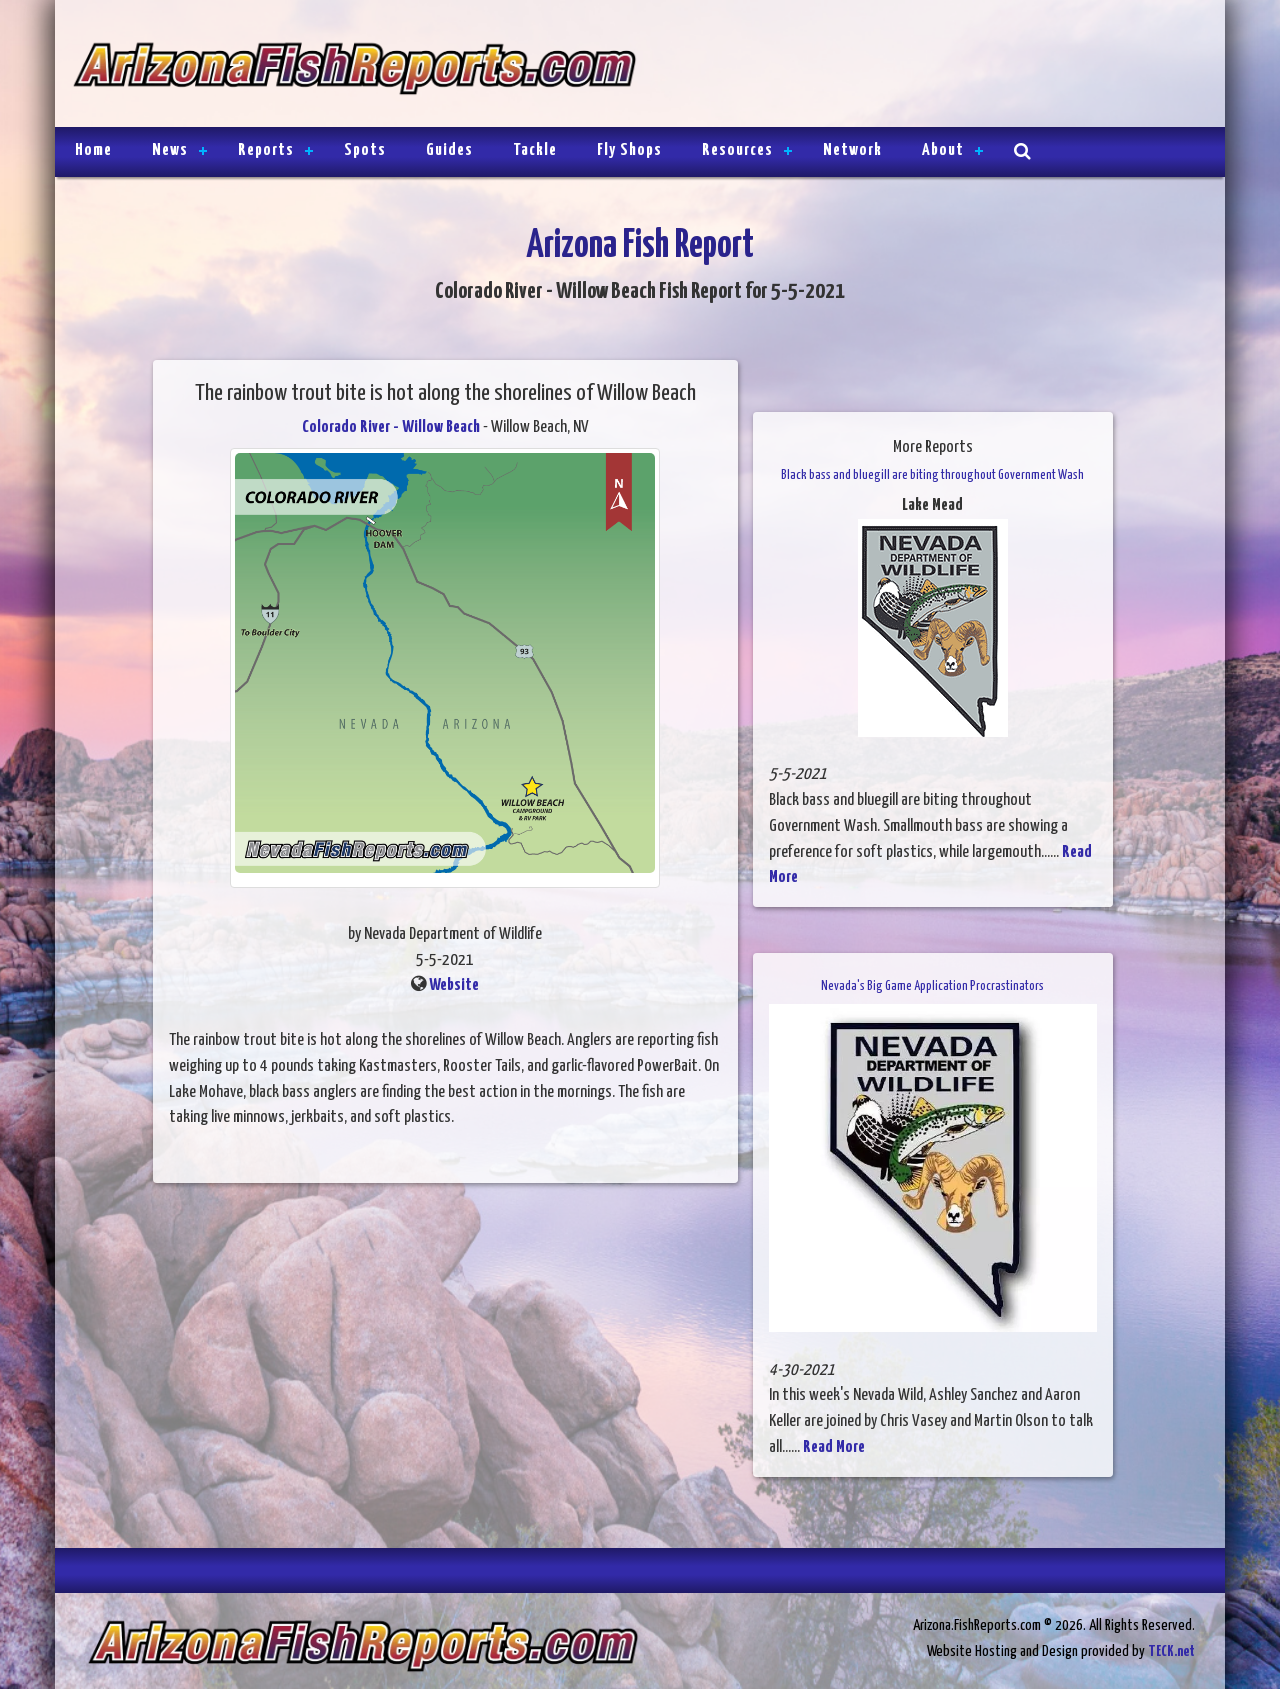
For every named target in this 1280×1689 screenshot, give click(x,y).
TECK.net (1171, 1651)
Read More (834, 1447)
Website (454, 985)
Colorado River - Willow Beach (391, 427)
